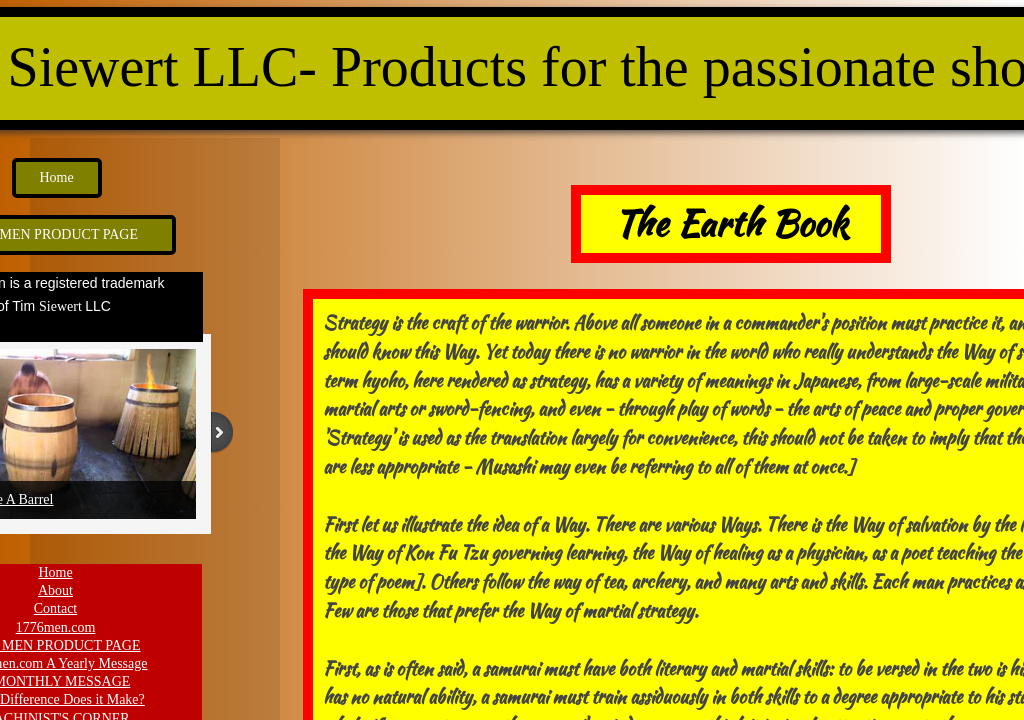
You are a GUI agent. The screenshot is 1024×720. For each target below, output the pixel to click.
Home (55, 572)
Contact (56, 608)
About (55, 590)
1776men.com (56, 627)
